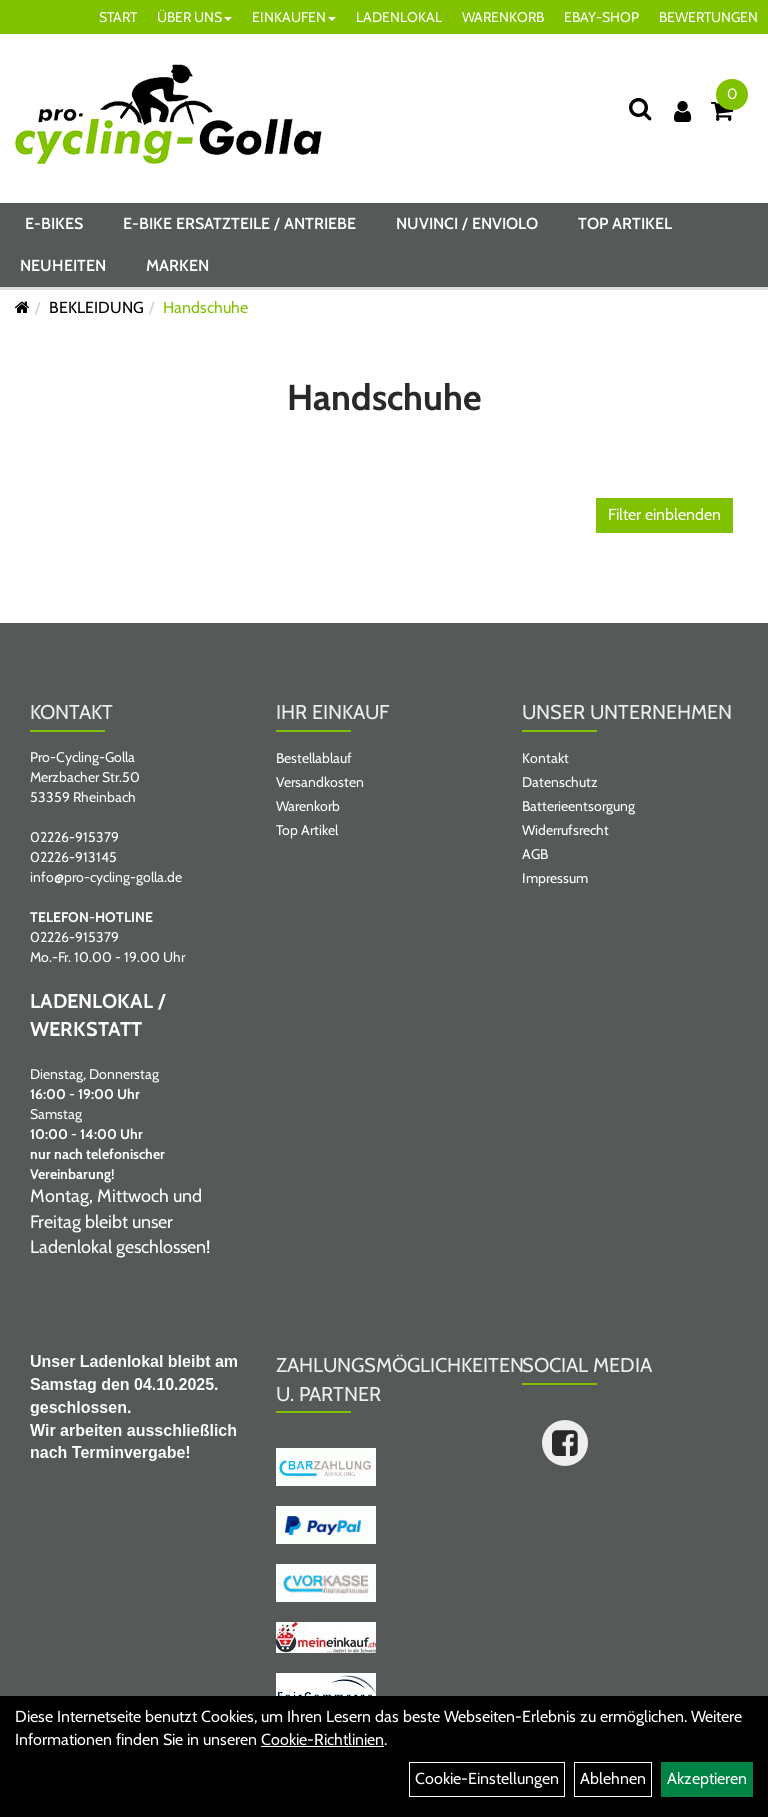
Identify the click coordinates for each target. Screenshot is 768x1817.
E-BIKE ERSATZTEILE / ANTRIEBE (239, 223)
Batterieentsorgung (578, 806)
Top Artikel (625, 223)
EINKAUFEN (294, 17)
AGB (535, 854)
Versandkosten (320, 782)
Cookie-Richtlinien (322, 1739)
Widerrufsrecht (565, 830)
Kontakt (545, 758)
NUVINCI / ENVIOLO (467, 223)
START (118, 17)
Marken (177, 265)
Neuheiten (63, 265)
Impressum (555, 878)
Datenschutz (560, 782)
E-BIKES (54, 223)
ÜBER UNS (194, 17)
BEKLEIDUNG (96, 307)
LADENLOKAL (399, 17)
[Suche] (640, 108)
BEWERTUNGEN (708, 17)
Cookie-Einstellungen (487, 1778)
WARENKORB (503, 17)
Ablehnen (613, 1778)
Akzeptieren (707, 1778)
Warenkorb (308, 806)
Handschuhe (205, 307)
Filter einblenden (664, 514)
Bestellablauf (314, 758)
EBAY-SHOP (601, 17)
